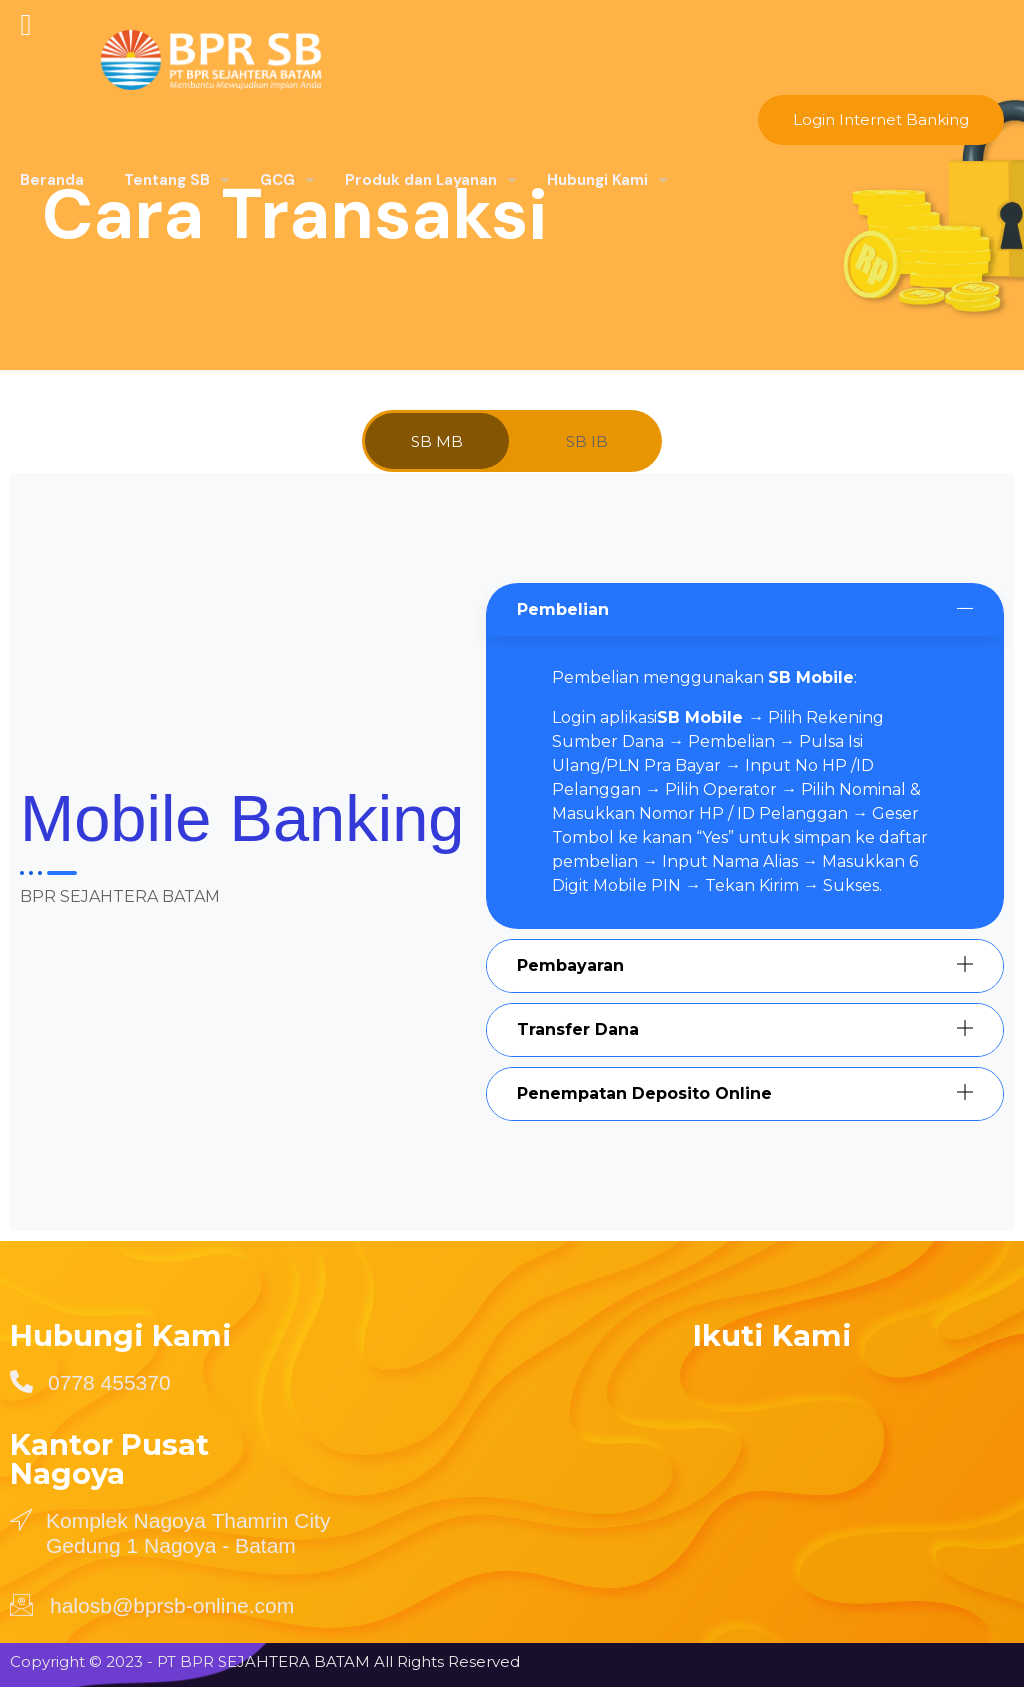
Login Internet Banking (881, 119)
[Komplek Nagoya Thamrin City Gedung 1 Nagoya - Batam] (21, 1519)
